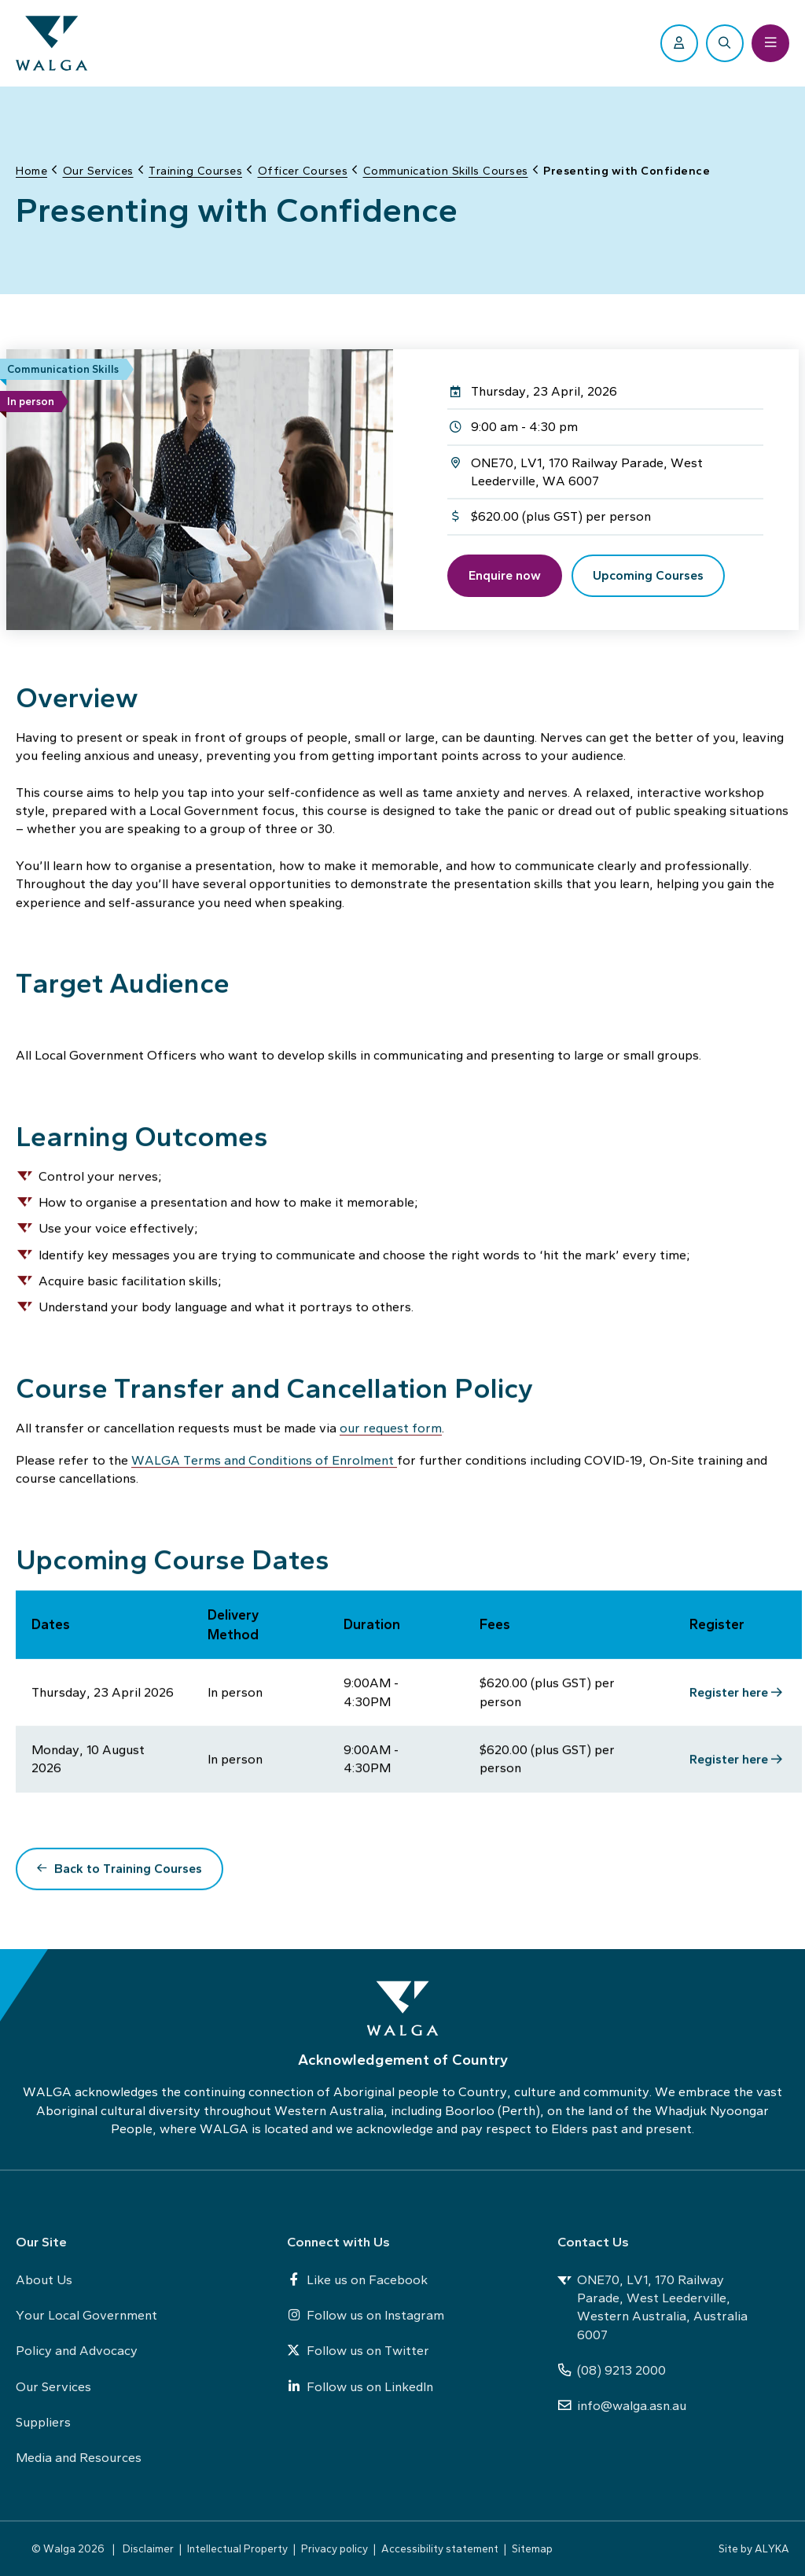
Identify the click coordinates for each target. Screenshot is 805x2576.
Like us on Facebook (357, 2279)
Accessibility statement (439, 2548)
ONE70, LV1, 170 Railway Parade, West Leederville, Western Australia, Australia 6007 (652, 2307)
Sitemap (532, 2548)
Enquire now (505, 575)
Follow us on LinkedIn (360, 2386)
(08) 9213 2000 (611, 2370)
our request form (391, 1431)
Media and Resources (79, 2457)
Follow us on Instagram (365, 2315)
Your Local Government (86, 2315)
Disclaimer (148, 2548)
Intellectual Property (237, 2548)
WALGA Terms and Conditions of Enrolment (264, 1463)
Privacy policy (334, 2548)
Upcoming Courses (648, 575)
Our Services (53, 2386)
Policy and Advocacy (77, 2350)
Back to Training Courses (128, 1871)
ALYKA (772, 2548)
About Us (44, 2279)
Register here (728, 1695)
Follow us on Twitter (358, 2350)
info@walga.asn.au (621, 2405)
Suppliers (43, 2422)
